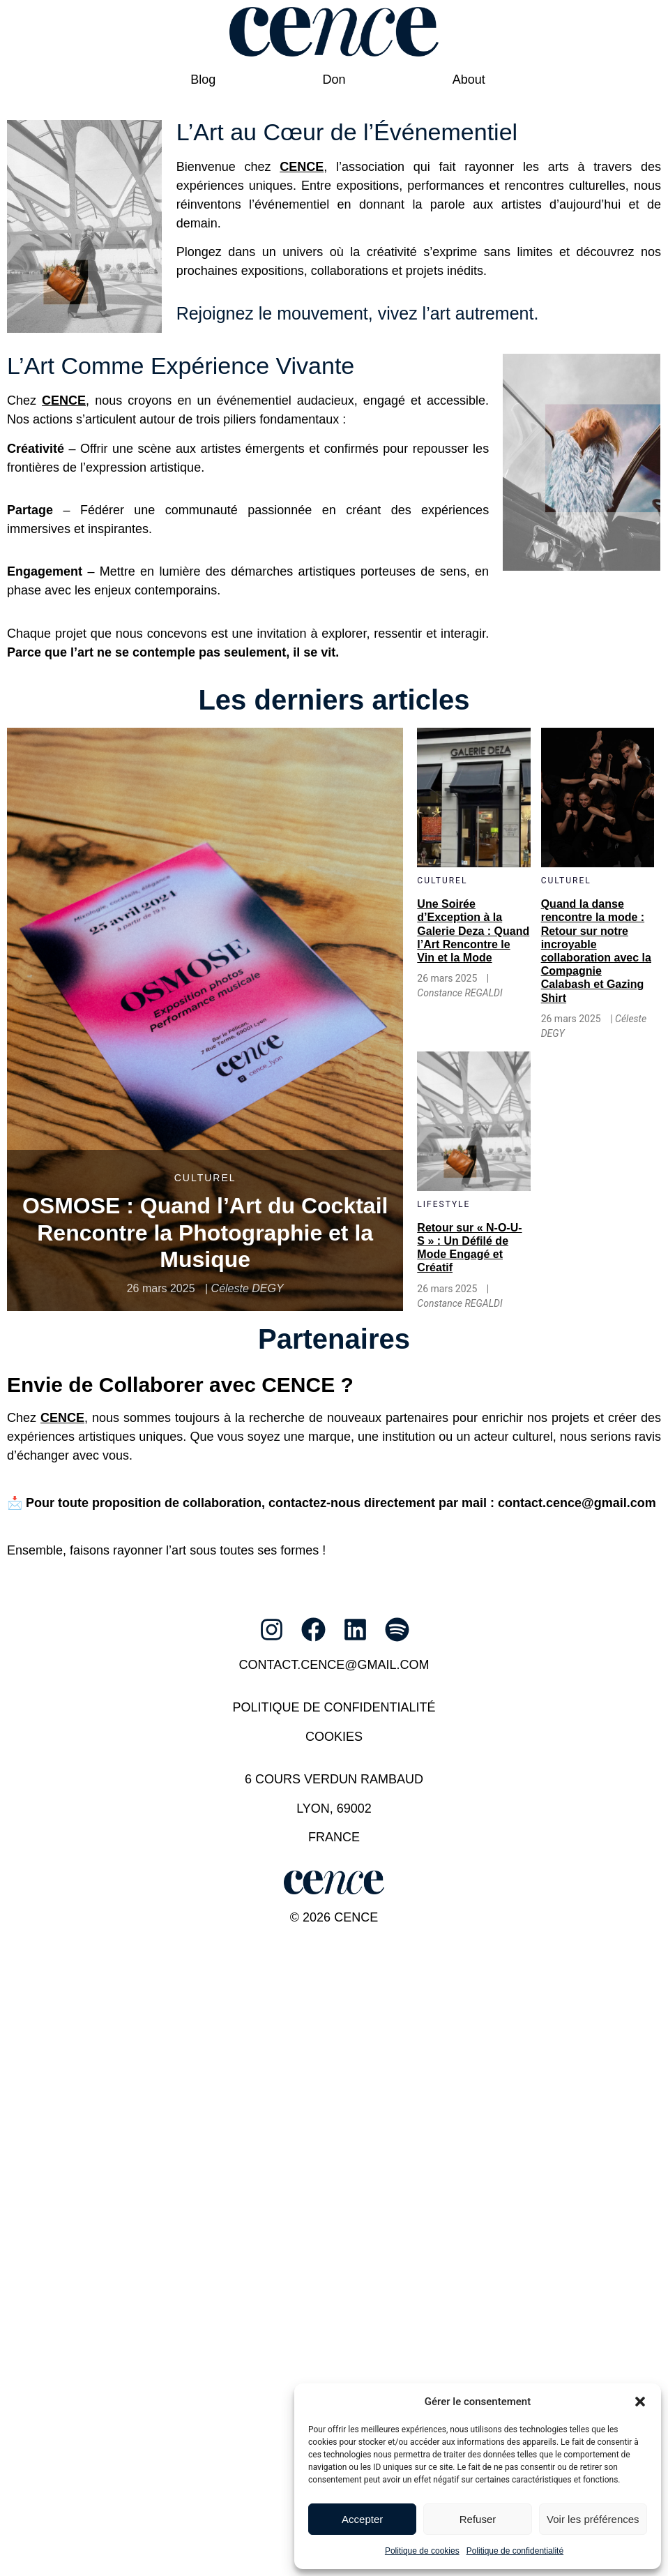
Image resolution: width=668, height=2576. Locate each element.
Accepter (362, 2519)
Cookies (334, 1736)
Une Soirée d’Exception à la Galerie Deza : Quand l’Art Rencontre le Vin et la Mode (473, 931)
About (469, 79)
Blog (202, 79)
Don (333, 79)
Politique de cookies (422, 2551)
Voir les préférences (593, 2519)
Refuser (478, 2519)
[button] (640, 2402)
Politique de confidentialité (514, 2551)
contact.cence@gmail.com (334, 1664)
